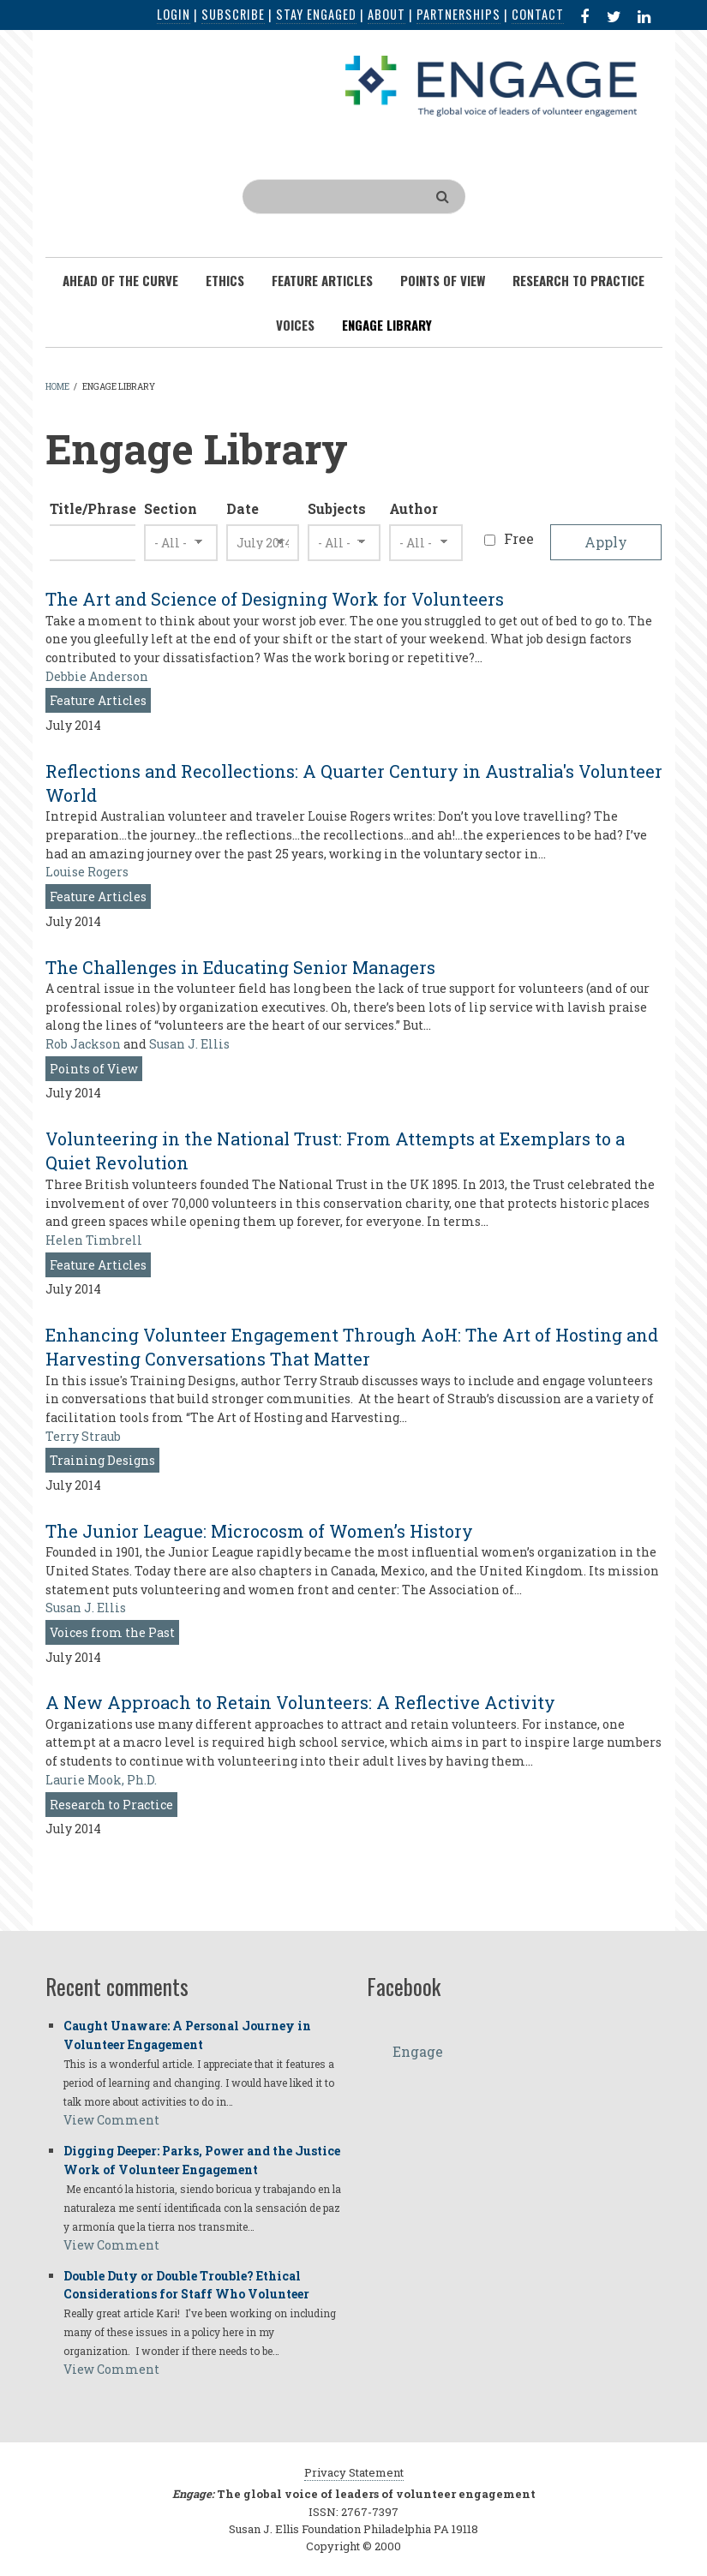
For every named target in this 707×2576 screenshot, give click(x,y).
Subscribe (233, 14)
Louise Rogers (87, 872)
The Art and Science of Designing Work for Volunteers (274, 599)
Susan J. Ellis (189, 1044)
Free (519, 538)
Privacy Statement (354, 2472)
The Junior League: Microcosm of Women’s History (259, 1531)
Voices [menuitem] (295, 324)
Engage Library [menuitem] (387, 324)
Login (173, 14)
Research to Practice (111, 1804)
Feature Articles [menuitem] (322, 280)
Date (242, 508)
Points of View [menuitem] (442, 280)
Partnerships (458, 14)
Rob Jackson (83, 1044)
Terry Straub (83, 1436)
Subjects (337, 508)
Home (57, 386)
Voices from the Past (112, 1632)
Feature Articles (98, 700)
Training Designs (102, 1460)
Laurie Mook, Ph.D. (101, 1780)
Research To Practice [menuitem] (578, 280)
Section (170, 508)
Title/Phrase (93, 508)
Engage (417, 2051)
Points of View (94, 1069)
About (386, 14)
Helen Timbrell (93, 1240)
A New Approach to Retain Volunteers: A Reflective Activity (300, 1702)
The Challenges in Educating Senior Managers (240, 967)
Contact (538, 14)
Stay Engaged (316, 14)
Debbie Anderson (96, 676)
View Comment (111, 2120)
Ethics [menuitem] (225, 280)
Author (413, 508)
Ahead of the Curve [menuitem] (120, 280)
